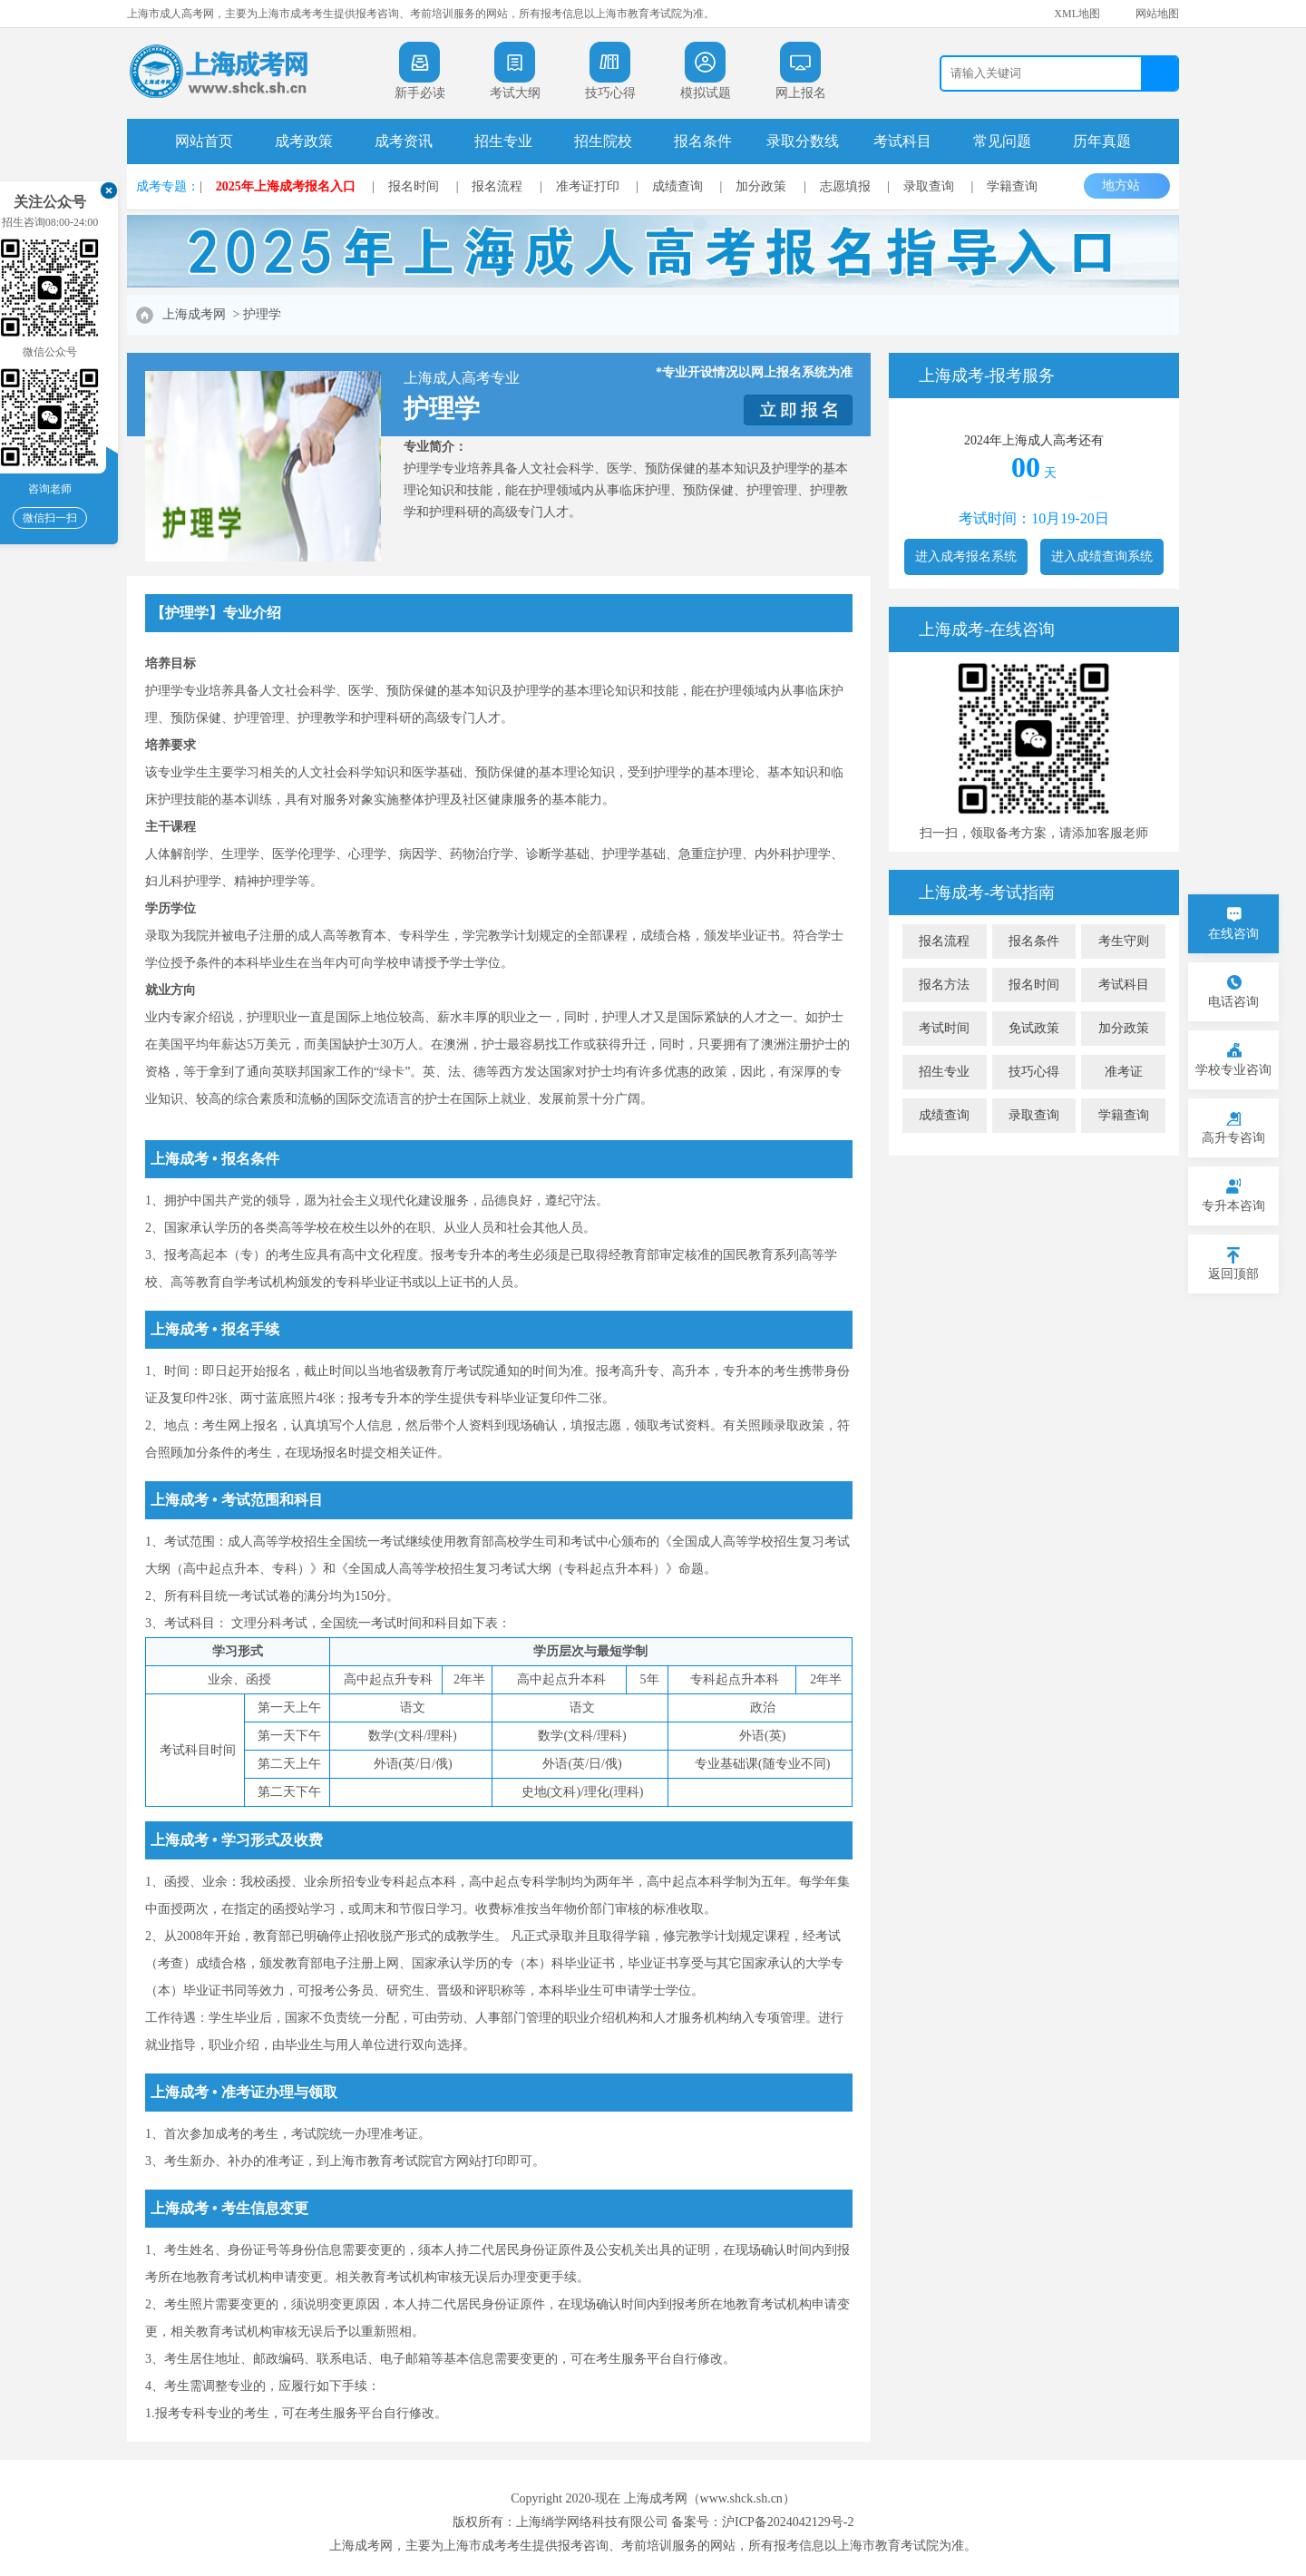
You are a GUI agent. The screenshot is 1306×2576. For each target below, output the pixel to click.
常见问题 (1002, 141)
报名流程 (497, 186)
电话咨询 (1233, 1002)
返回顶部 (1233, 1274)
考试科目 (902, 141)
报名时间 (413, 186)
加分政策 (761, 186)
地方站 (1129, 185)
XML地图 (1077, 13)
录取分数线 (802, 141)
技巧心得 (1034, 1071)
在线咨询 (1233, 934)
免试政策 (1034, 1028)
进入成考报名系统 (966, 556)
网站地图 (1157, 13)
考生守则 (1123, 941)
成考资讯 (404, 141)
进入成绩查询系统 (1102, 556)
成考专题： (168, 186)
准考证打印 (587, 186)
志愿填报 (845, 186)
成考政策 (304, 141)
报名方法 (944, 984)
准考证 (1124, 1071)
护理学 (262, 314)
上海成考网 (194, 314)
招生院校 (603, 141)
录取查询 (928, 186)
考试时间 (944, 1028)
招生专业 (503, 141)
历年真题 (1102, 141)
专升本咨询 (1233, 1206)
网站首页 (204, 141)
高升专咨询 (1233, 1138)
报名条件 (703, 141)
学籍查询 (1012, 186)
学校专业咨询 (1233, 1070)
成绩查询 (677, 186)
